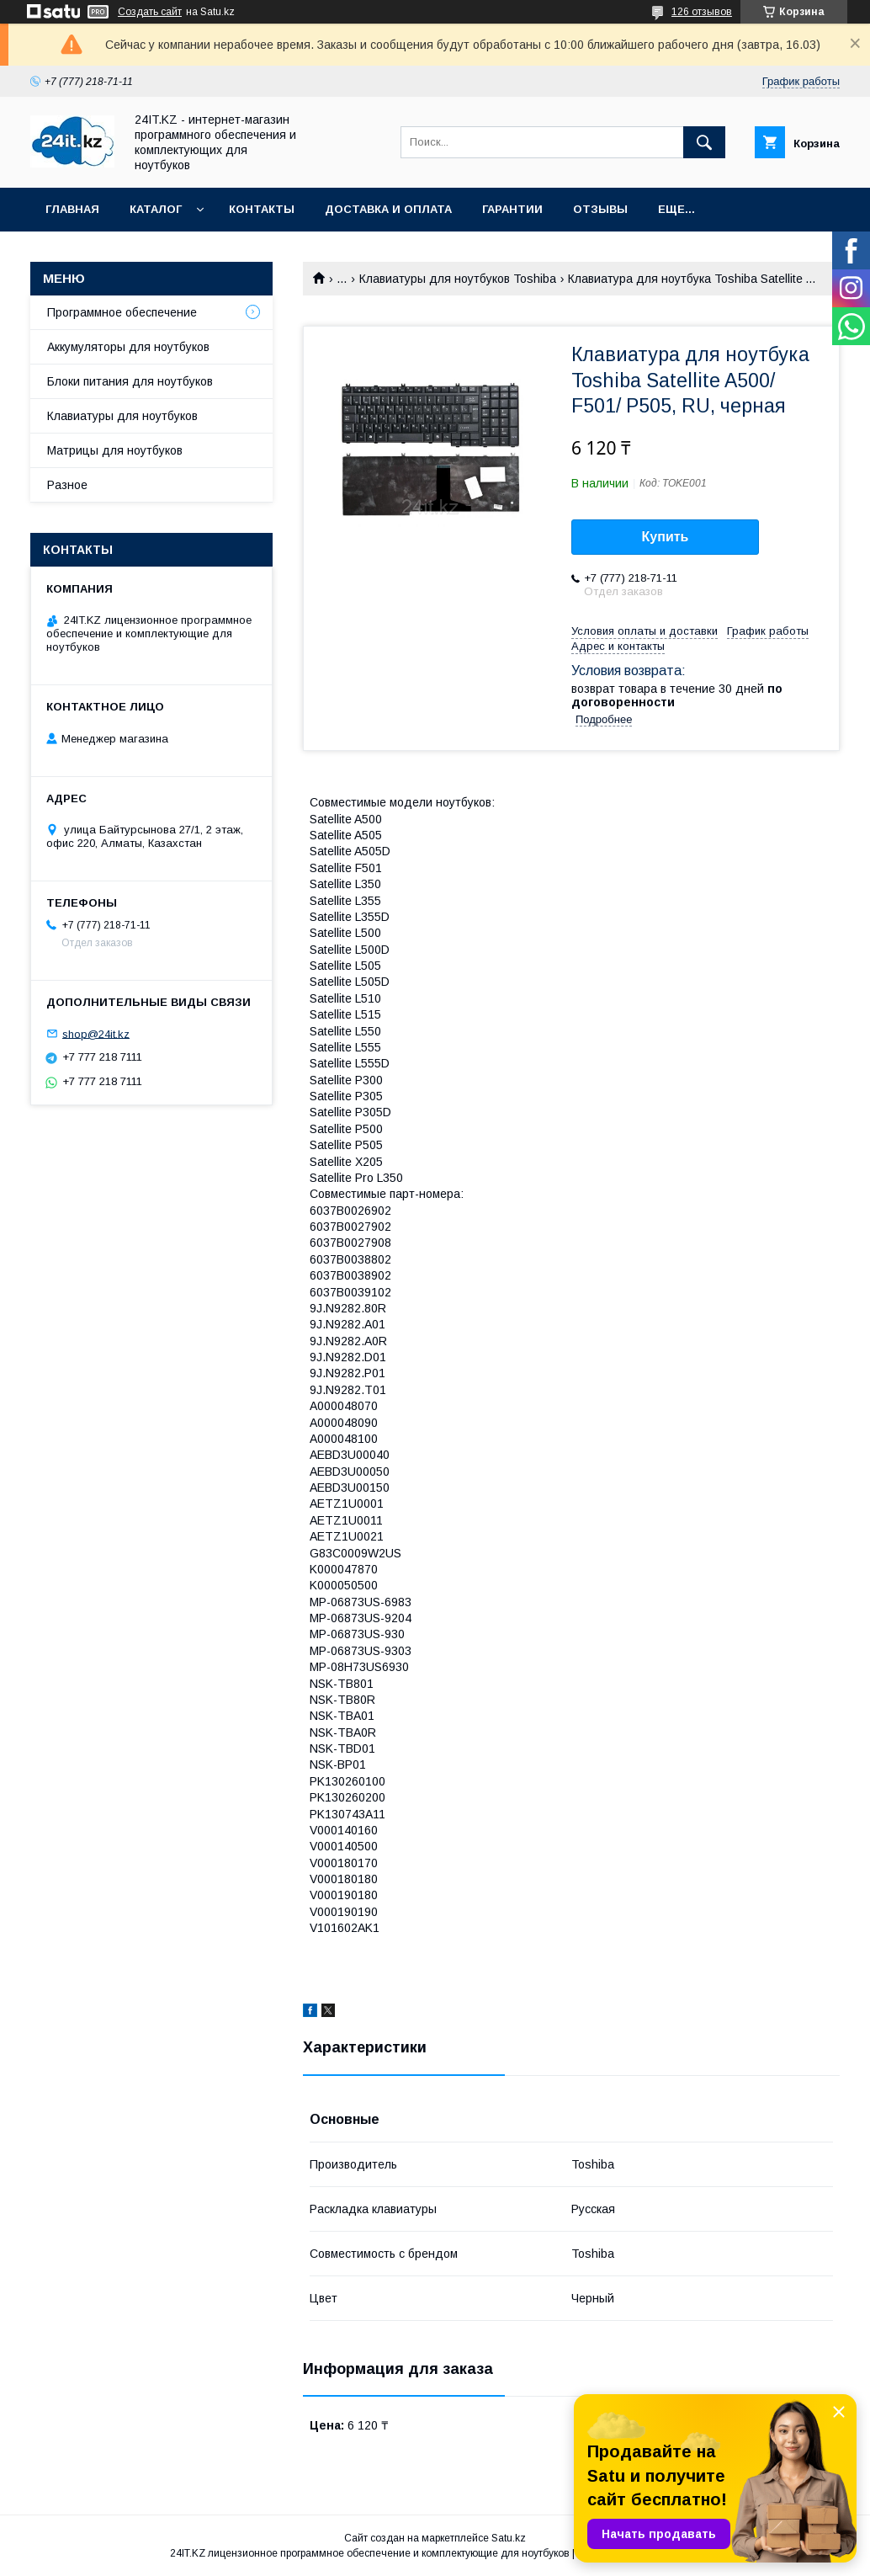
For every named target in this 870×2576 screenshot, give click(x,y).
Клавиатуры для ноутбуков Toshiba (457, 278)
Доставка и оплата (388, 209)
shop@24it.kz (96, 1033)
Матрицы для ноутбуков (115, 450)
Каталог (156, 209)
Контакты (261, 209)
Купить (665, 537)
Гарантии (512, 209)
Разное (67, 485)
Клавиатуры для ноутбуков (122, 416)
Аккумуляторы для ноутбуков (128, 347)
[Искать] (704, 142)
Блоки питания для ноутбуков (130, 381)
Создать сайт (150, 12)
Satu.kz (508, 2538)
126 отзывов (701, 12)
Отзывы (600, 209)
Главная (72, 209)
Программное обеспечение (122, 312)
